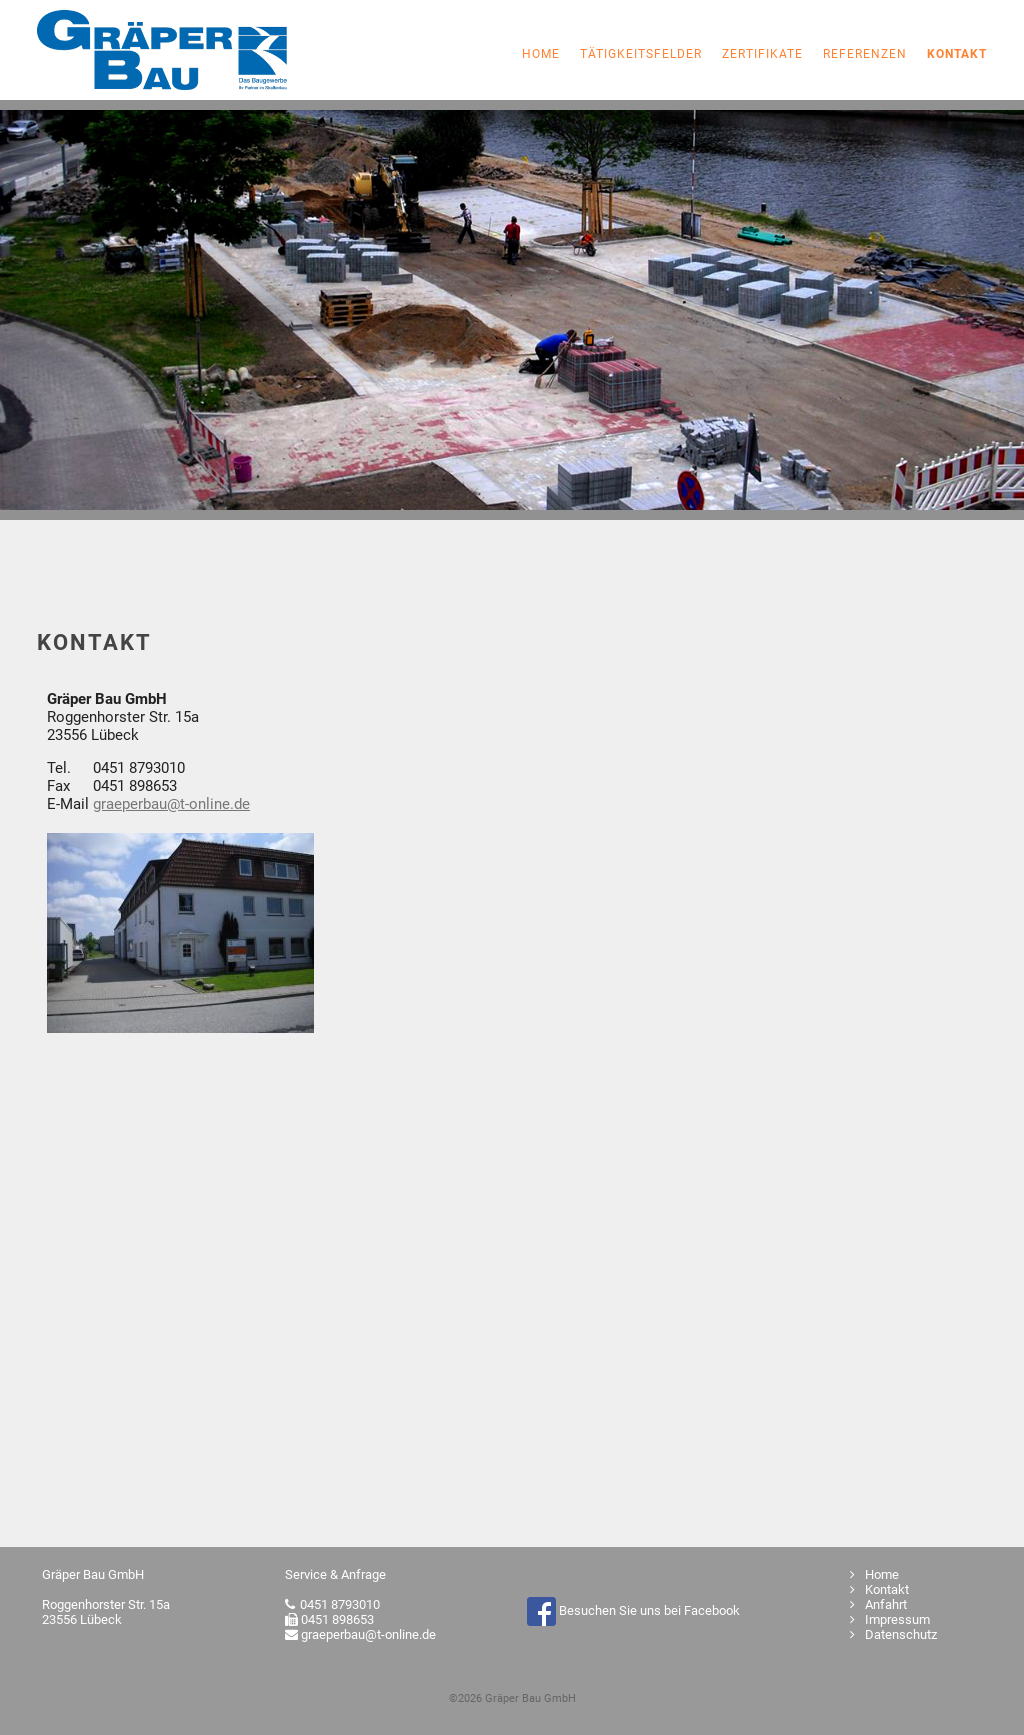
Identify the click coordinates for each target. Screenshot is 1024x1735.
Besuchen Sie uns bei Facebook (633, 1610)
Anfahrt (878, 1604)
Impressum (890, 1619)
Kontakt (879, 1589)
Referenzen (865, 54)
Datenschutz (893, 1634)
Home (541, 54)
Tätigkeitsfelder (641, 54)
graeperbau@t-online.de (171, 804)
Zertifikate (762, 54)
